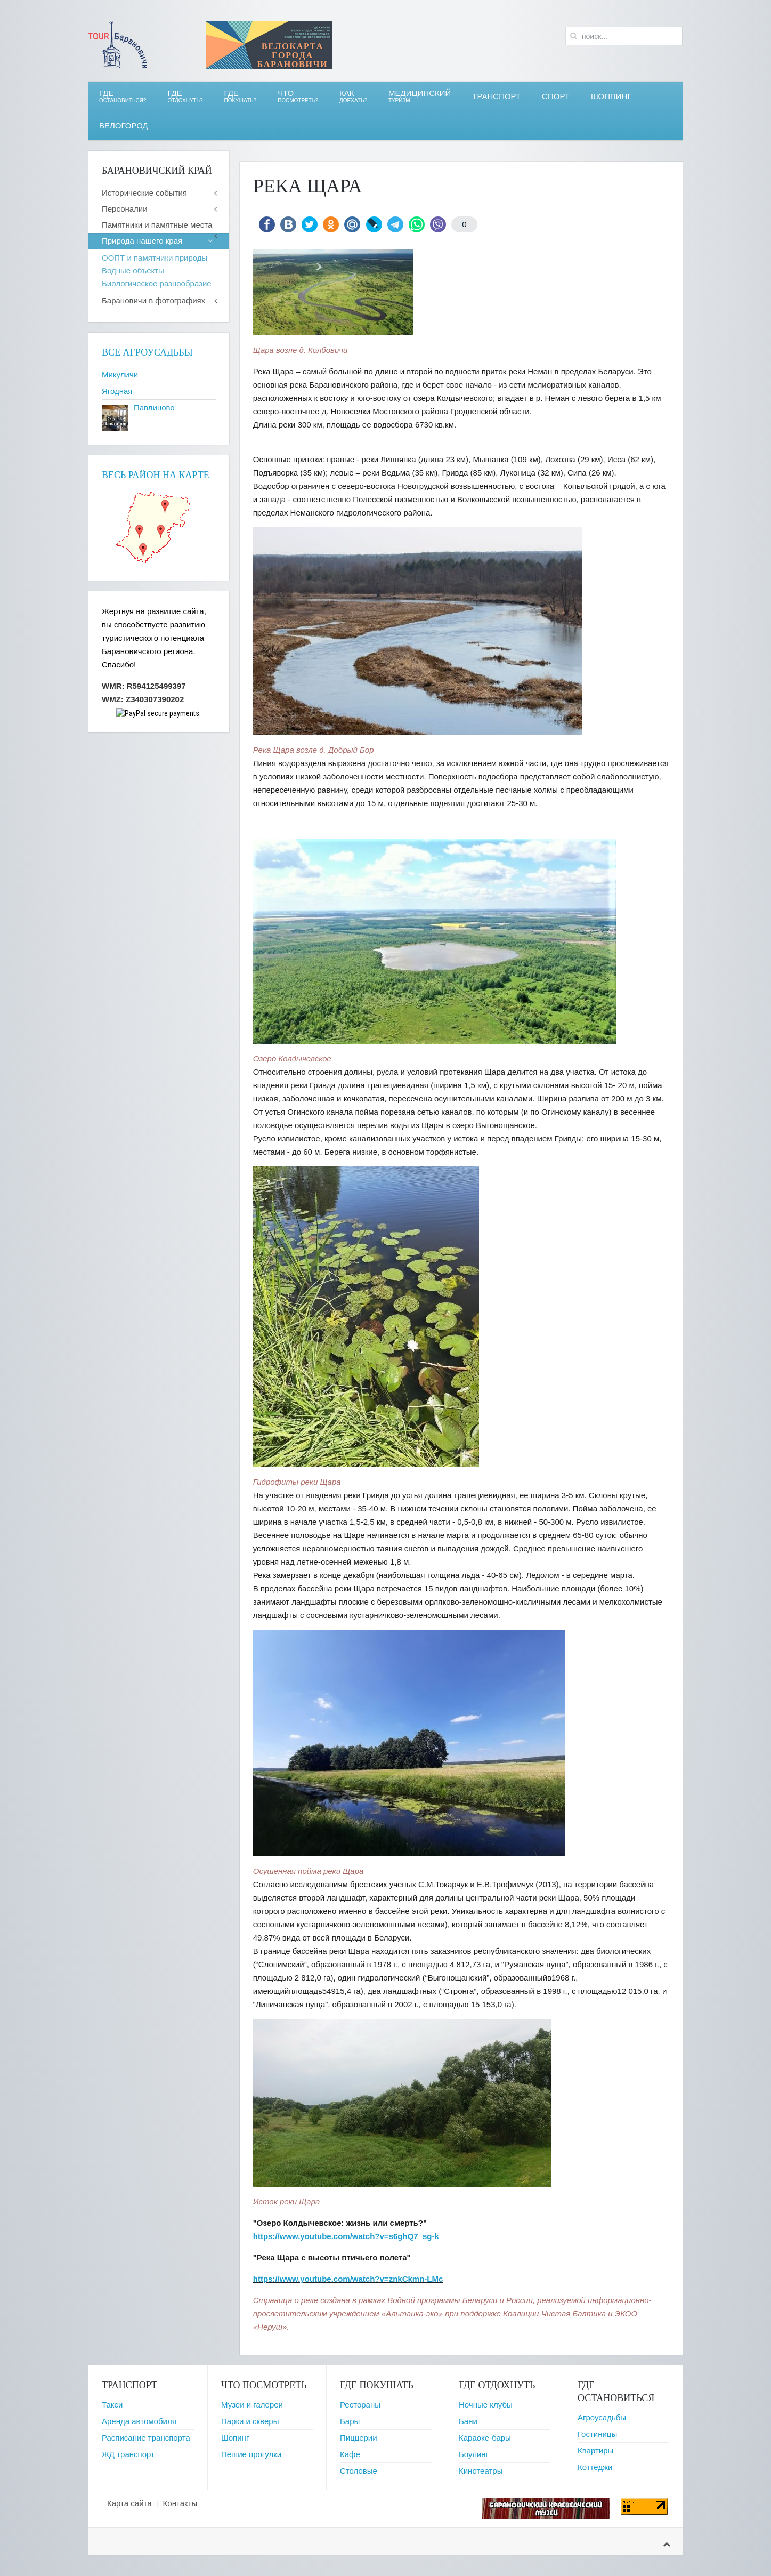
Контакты (180, 2503)
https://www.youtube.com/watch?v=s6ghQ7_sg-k (346, 2236)
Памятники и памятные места (157, 224)
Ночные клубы (486, 2404)
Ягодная (117, 391)
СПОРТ (556, 96)
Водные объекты (133, 270)
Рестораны (360, 2404)
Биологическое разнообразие (157, 283)
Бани (468, 2421)
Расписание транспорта (146, 2437)
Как (353, 96)
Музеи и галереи (252, 2404)
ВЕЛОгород (123, 125)
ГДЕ (184, 96)
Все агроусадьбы (147, 352)
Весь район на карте (155, 475)
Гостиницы (597, 2433)
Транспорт (496, 96)
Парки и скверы (250, 2421)
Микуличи (120, 374)
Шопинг (235, 2437)
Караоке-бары (485, 2437)
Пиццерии (358, 2437)
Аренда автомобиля (139, 2421)
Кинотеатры (480, 2470)
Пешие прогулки (251, 2454)
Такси (112, 2404)
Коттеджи (595, 2467)
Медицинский (419, 96)
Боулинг (474, 2454)
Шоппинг (611, 96)
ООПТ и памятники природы (154, 257)
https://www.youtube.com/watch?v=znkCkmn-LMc (348, 2278)
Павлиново (154, 407)
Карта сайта (129, 2503)
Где (122, 96)
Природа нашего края (142, 240)
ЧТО (298, 96)
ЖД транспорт (128, 2454)
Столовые (358, 2470)
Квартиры (595, 2450)
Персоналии (125, 208)
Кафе (350, 2454)
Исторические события (144, 192)
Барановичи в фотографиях (153, 300)
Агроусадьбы (602, 2417)
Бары (350, 2421)
